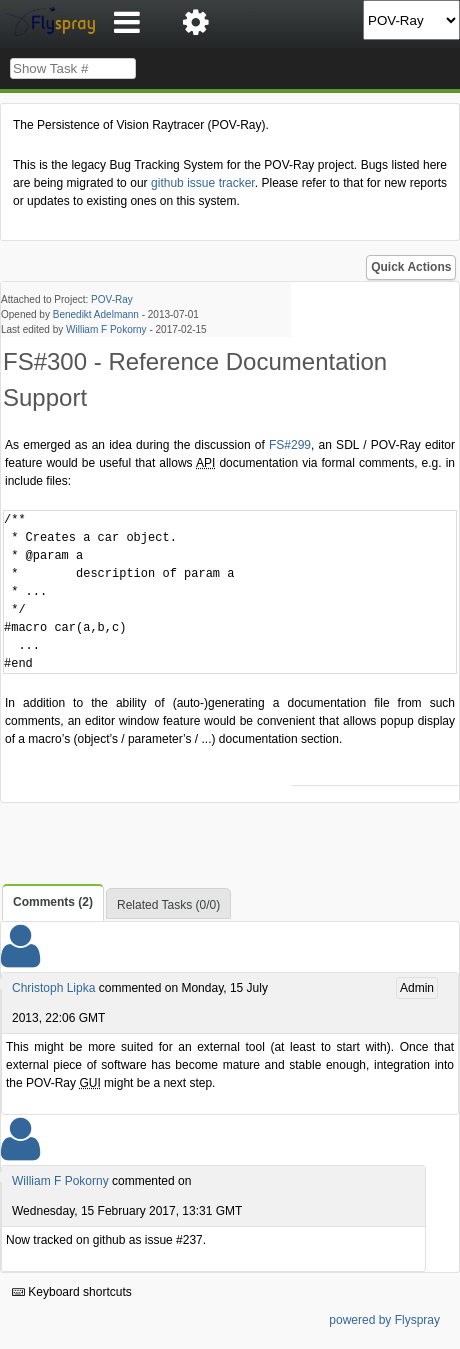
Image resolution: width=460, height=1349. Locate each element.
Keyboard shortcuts (72, 1292)
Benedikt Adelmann (96, 314)
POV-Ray (112, 299)
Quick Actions (411, 267)
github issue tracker (203, 183)
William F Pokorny (106, 329)
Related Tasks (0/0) (168, 905)
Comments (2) (53, 902)
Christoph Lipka (53, 988)
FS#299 (290, 445)
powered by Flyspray (384, 1320)
